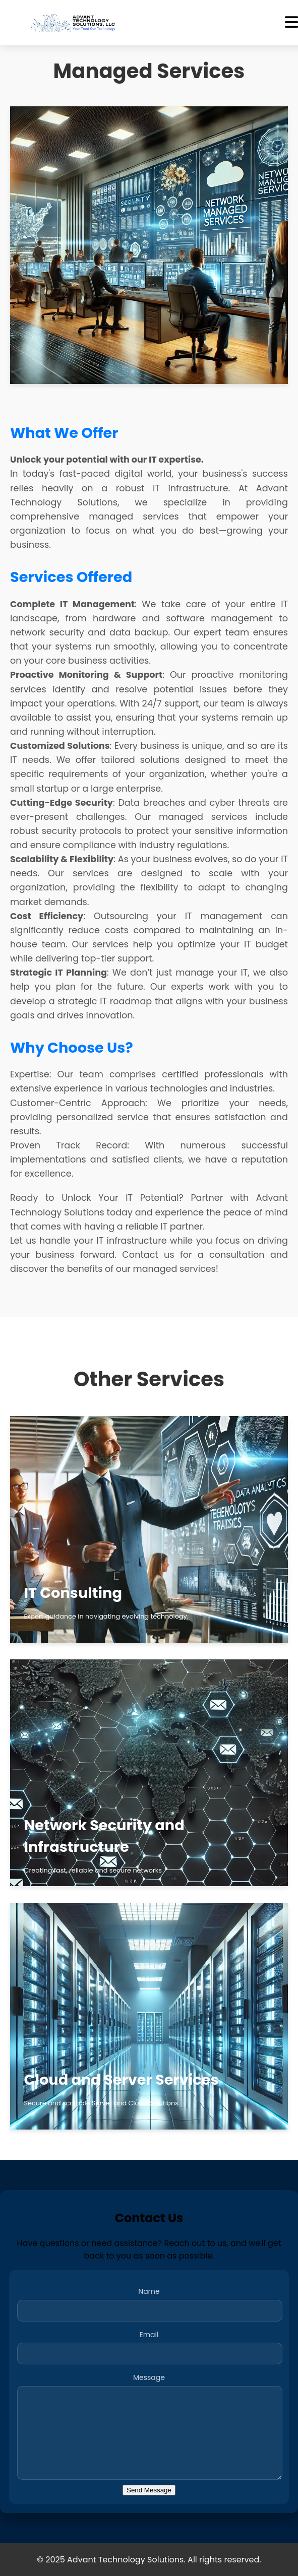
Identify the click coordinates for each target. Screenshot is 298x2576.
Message (149, 2377)
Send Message (149, 2490)
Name (148, 2291)
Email (149, 2335)
